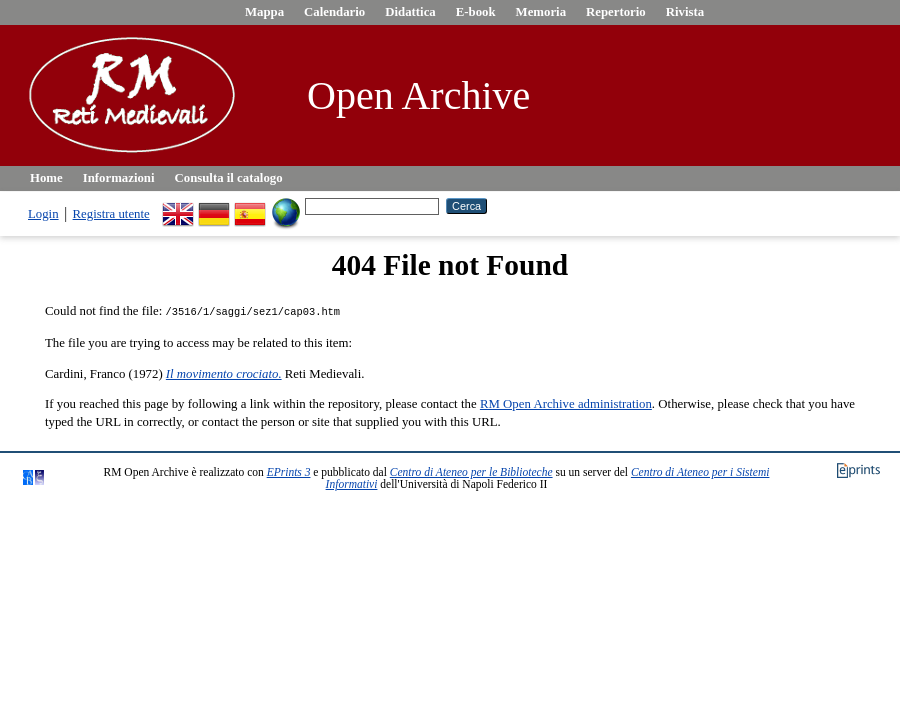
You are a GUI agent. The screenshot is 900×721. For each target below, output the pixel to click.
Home (46, 178)
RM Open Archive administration (566, 403)
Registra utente (111, 214)
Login (43, 214)
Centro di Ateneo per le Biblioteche (471, 471)
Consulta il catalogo (229, 178)
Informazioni (119, 178)
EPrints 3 (289, 471)
